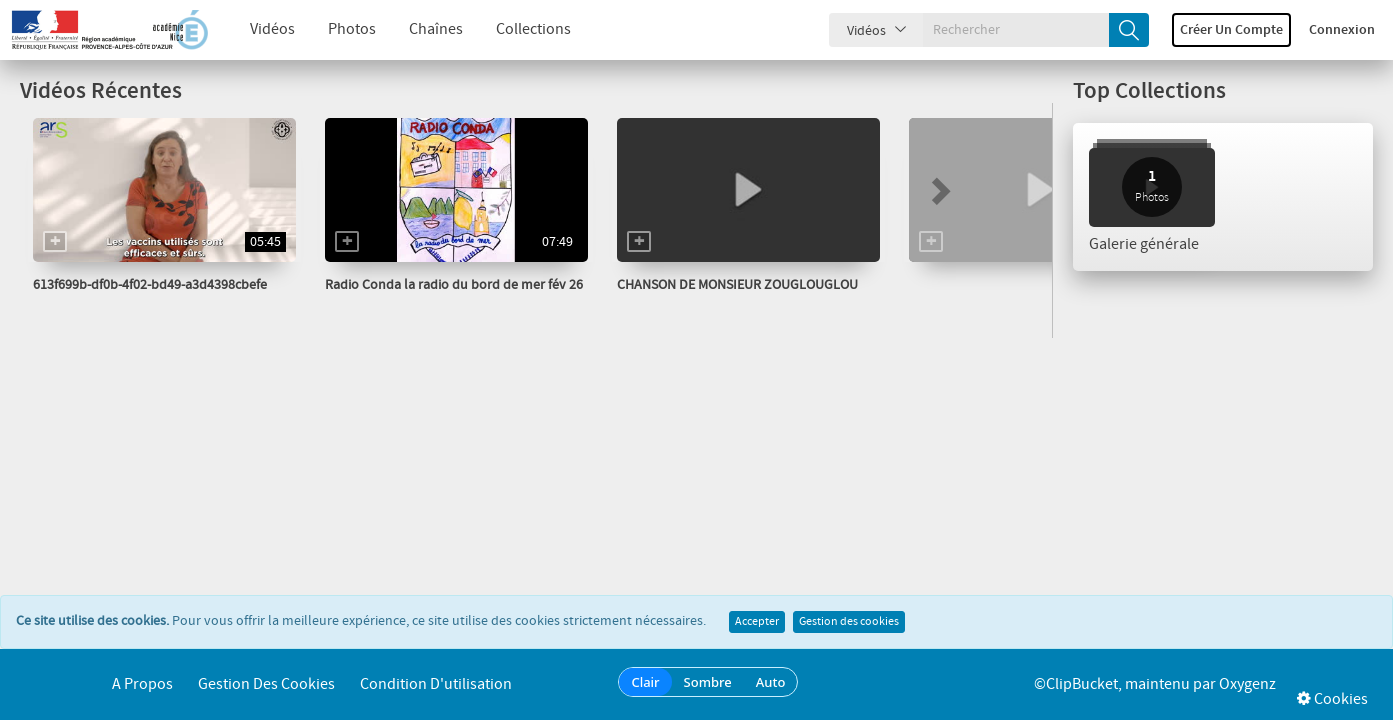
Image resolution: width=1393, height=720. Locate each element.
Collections (518, 29)
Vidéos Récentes (101, 91)
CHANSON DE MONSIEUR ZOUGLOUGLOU (737, 285)
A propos (142, 684)
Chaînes (421, 29)
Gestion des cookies (849, 622)
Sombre (708, 682)
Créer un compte (1231, 30)
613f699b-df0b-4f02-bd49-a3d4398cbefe (150, 285)
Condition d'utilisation (436, 684)
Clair (645, 682)
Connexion (1342, 30)
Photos (337, 29)
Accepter (757, 622)
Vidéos (257, 29)
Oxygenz (1247, 684)
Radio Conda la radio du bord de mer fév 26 (454, 285)
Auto (771, 682)
